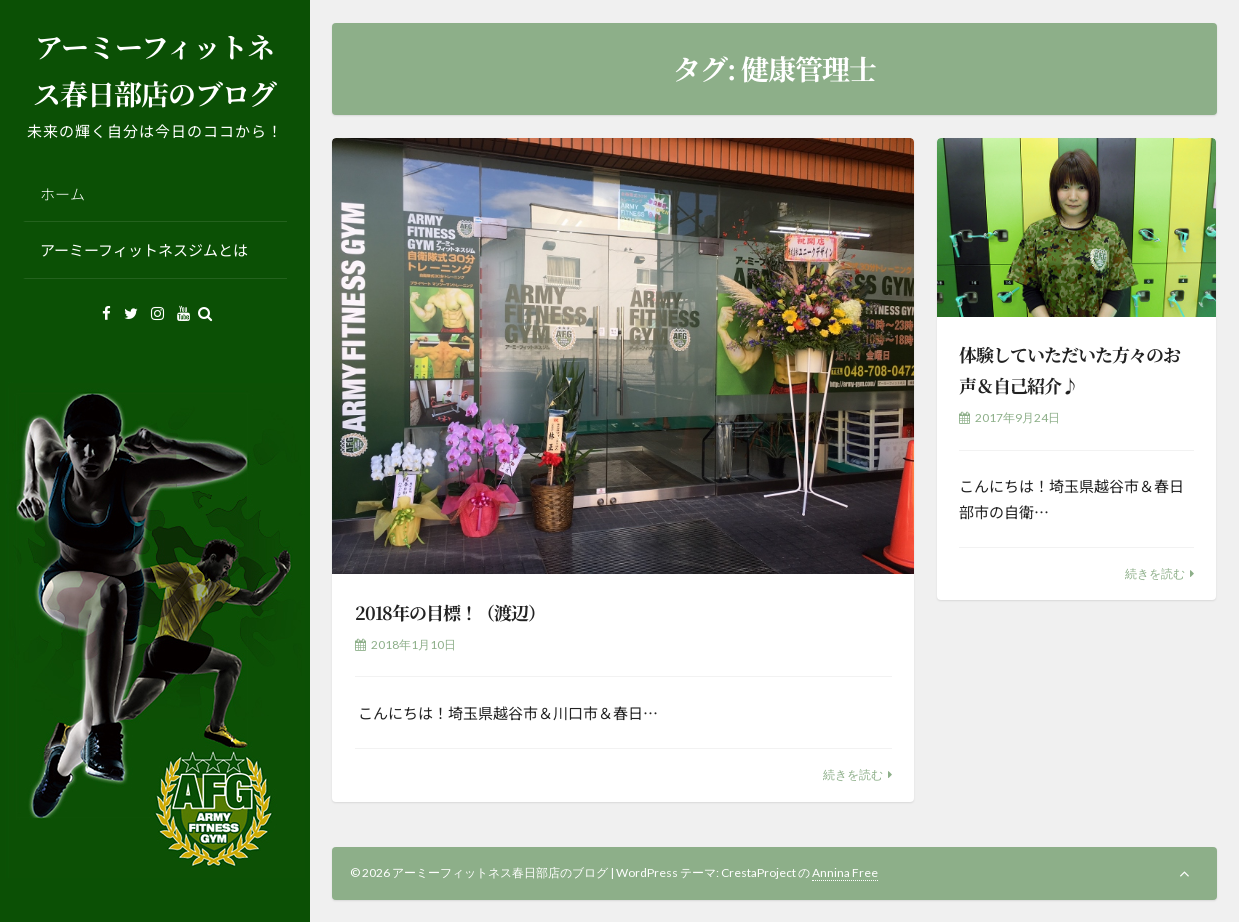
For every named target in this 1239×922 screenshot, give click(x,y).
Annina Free (845, 872)
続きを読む (853, 774)
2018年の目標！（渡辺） (450, 612)
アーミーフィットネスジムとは (144, 249)
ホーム (62, 193)
